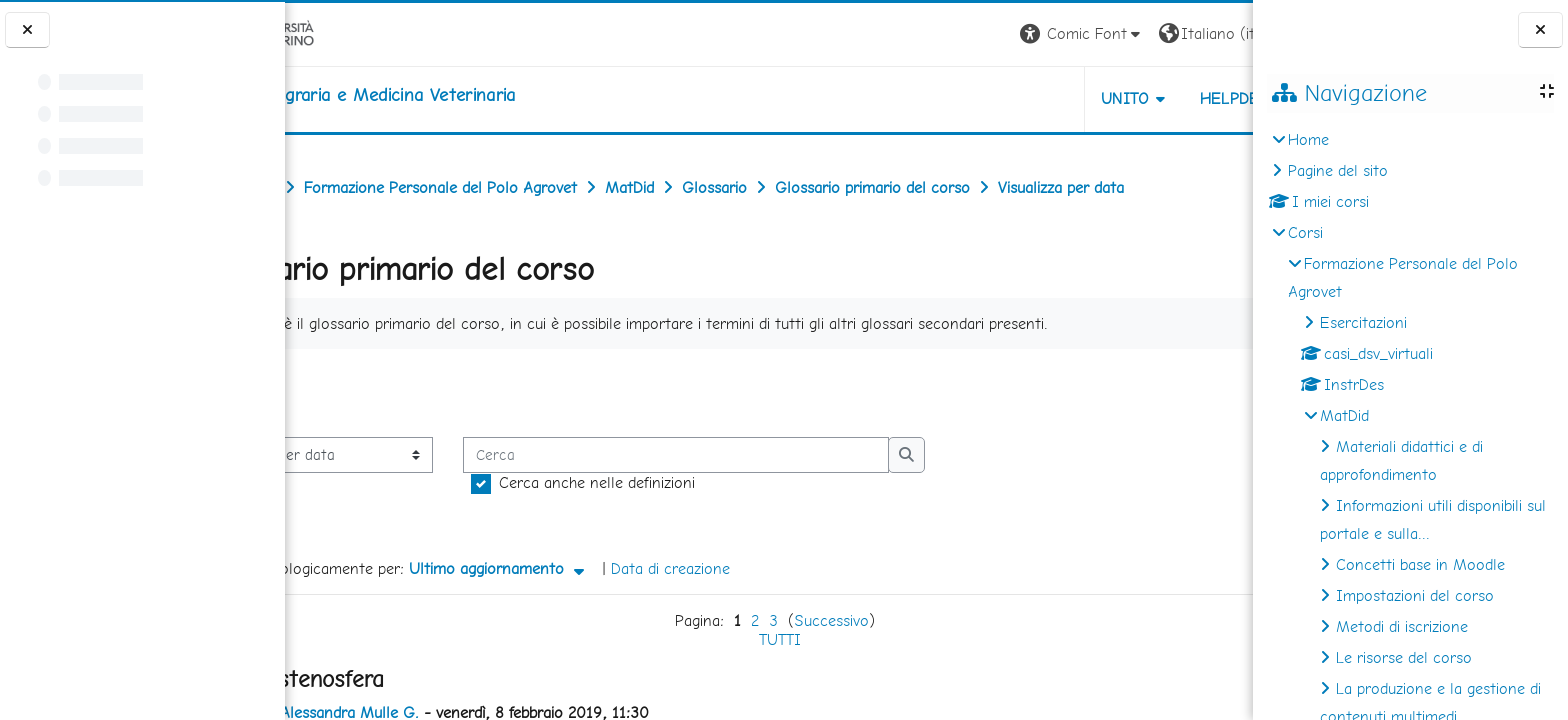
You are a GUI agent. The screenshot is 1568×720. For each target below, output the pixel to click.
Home (1308, 139)
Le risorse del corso (1404, 657)
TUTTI (774, 639)
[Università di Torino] (347, 32)
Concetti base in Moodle (1420, 564)
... (1222, 391)
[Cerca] (771, 455)
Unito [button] (1018, 98)
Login (1218, 33)
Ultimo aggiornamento (594, 568)
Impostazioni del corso (1415, 595)
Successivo (825, 620)
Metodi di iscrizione (1402, 626)
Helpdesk (1132, 98)
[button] (974, 34)
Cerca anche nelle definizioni (692, 482)
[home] (449, 95)
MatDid (1344, 415)
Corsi (1305, 232)
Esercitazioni (1363, 322)
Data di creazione (765, 568)
